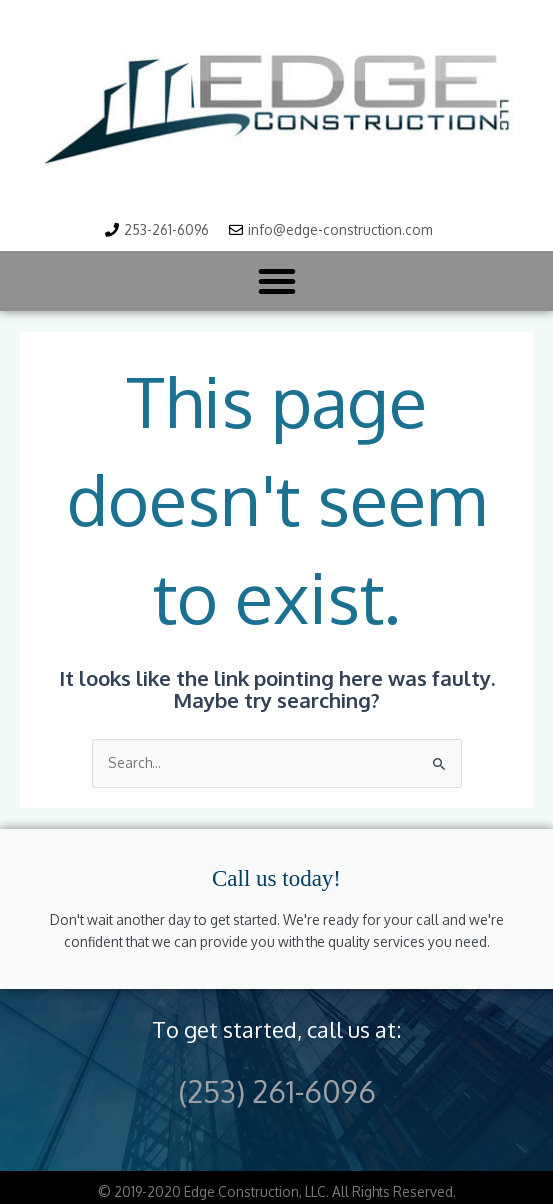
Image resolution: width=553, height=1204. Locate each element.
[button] (277, 281)
